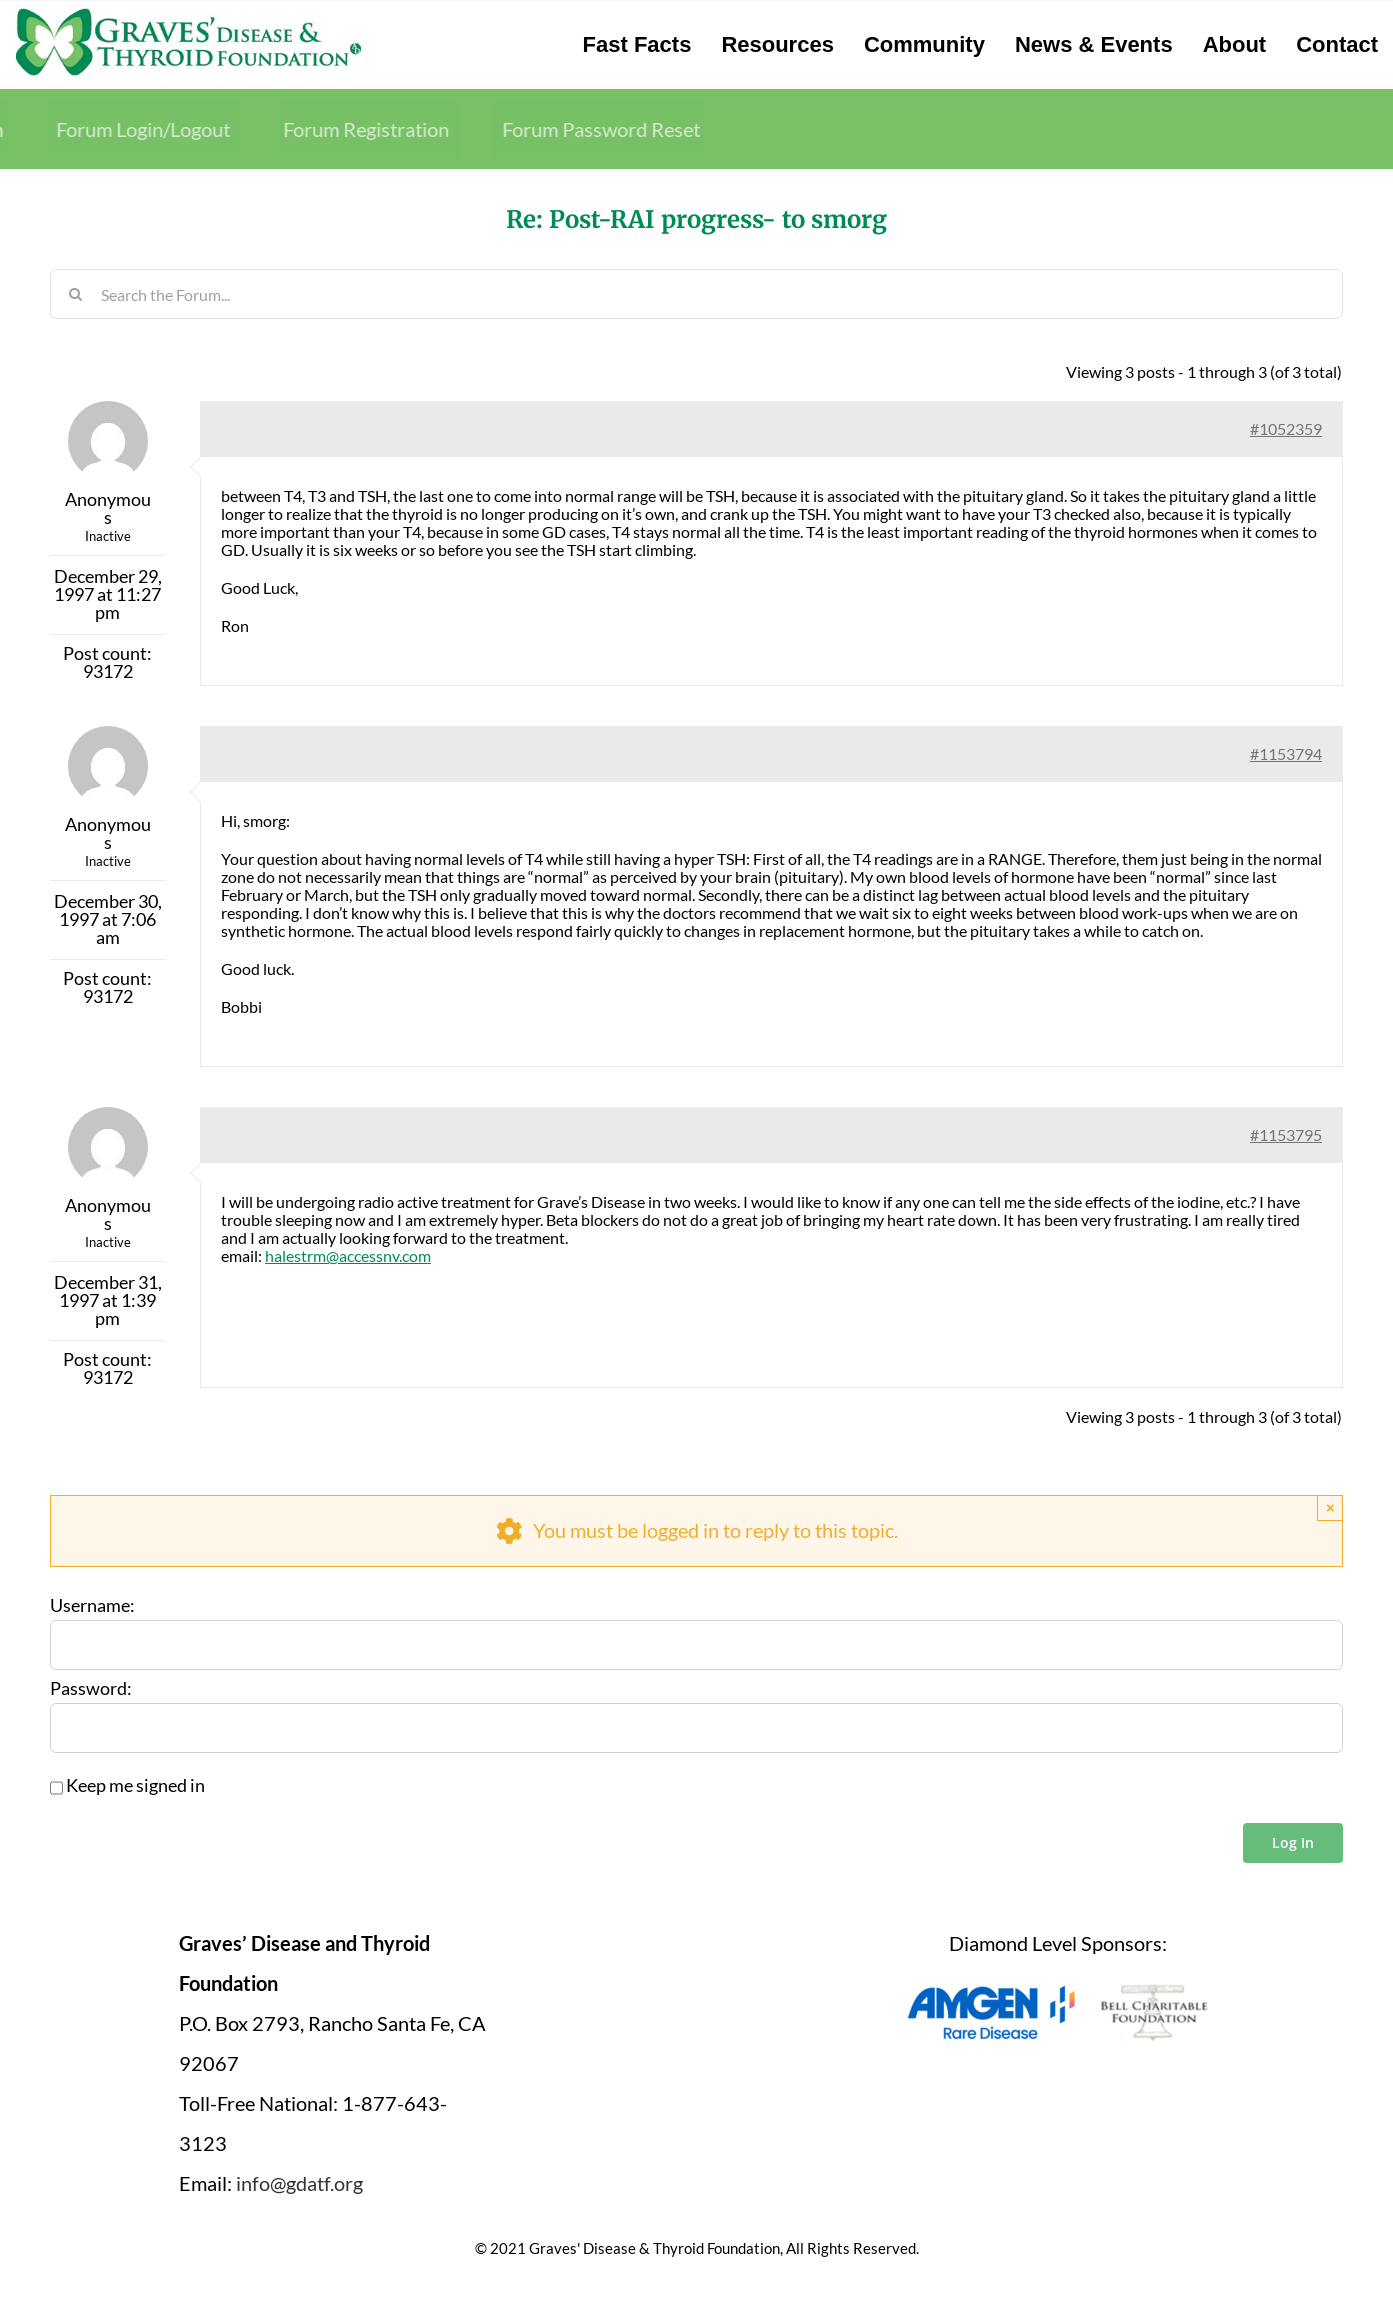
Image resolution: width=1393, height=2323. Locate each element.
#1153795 (1286, 1134)
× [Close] (1330, 1507)
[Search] (75, 294)
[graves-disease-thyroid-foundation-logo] (188, 15)
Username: (92, 1606)
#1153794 (1286, 753)
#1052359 (1286, 428)
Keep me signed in (135, 1786)
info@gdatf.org (299, 2183)
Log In (1293, 1842)
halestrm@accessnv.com (348, 1255)
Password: (91, 1689)
